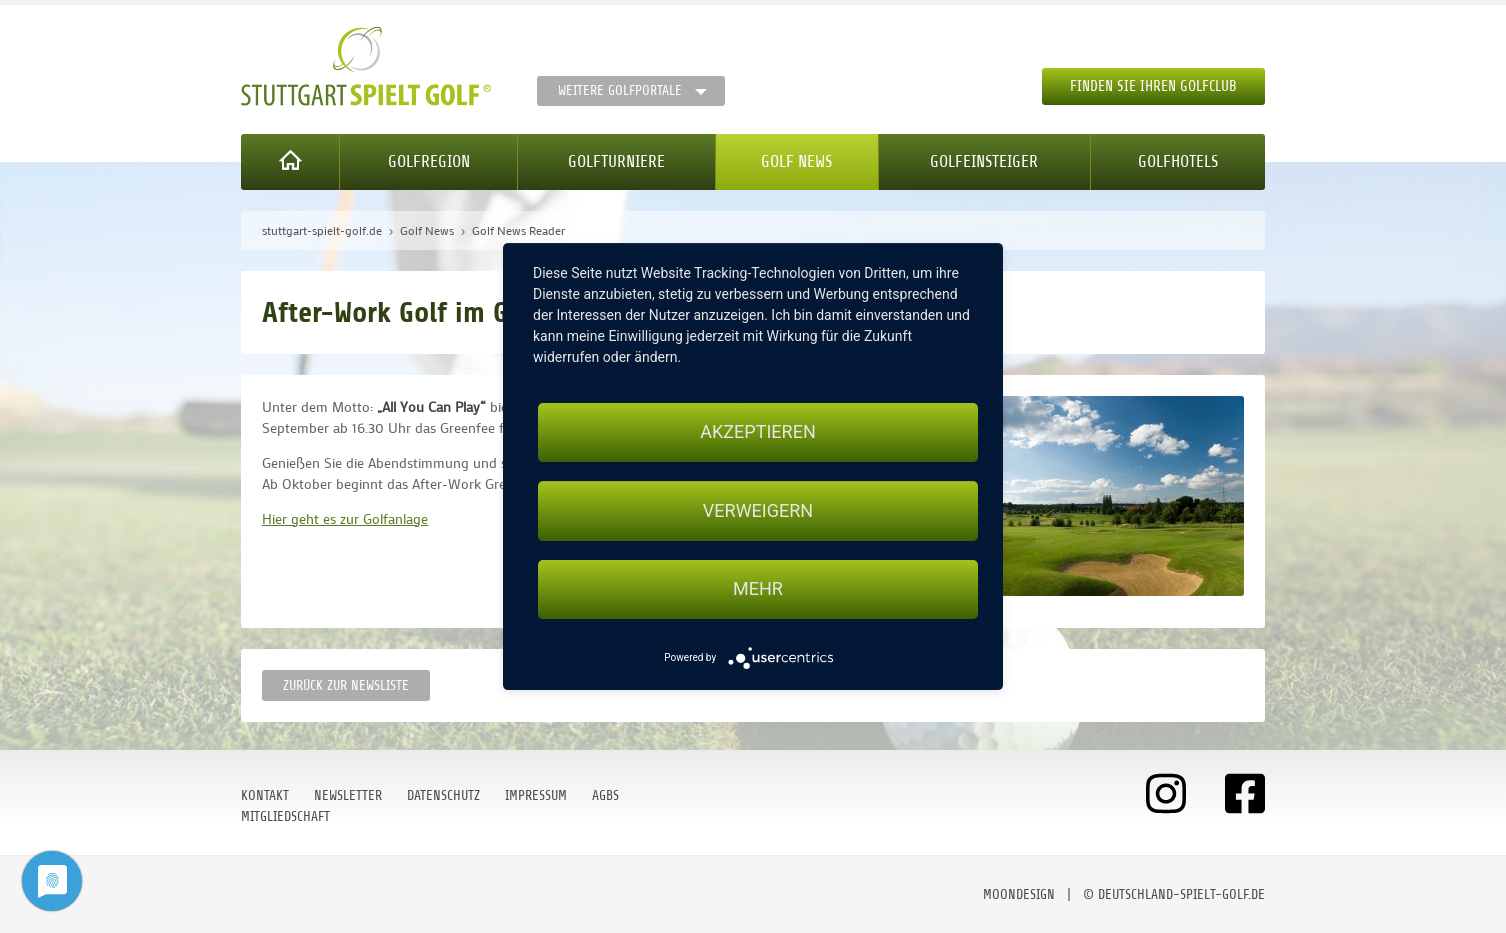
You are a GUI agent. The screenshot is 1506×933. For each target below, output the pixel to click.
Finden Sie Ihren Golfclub (1153, 86)
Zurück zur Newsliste (346, 685)
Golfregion (429, 161)
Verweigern (758, 510)
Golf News (796, 161)
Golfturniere (616, 161)
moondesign (1019, 894)
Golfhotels (1178, 161)
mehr (758, 589)
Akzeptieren (757, 431)
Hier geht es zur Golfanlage (345, 518)
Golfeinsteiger (984, 161)
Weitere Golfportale (620, 90)
